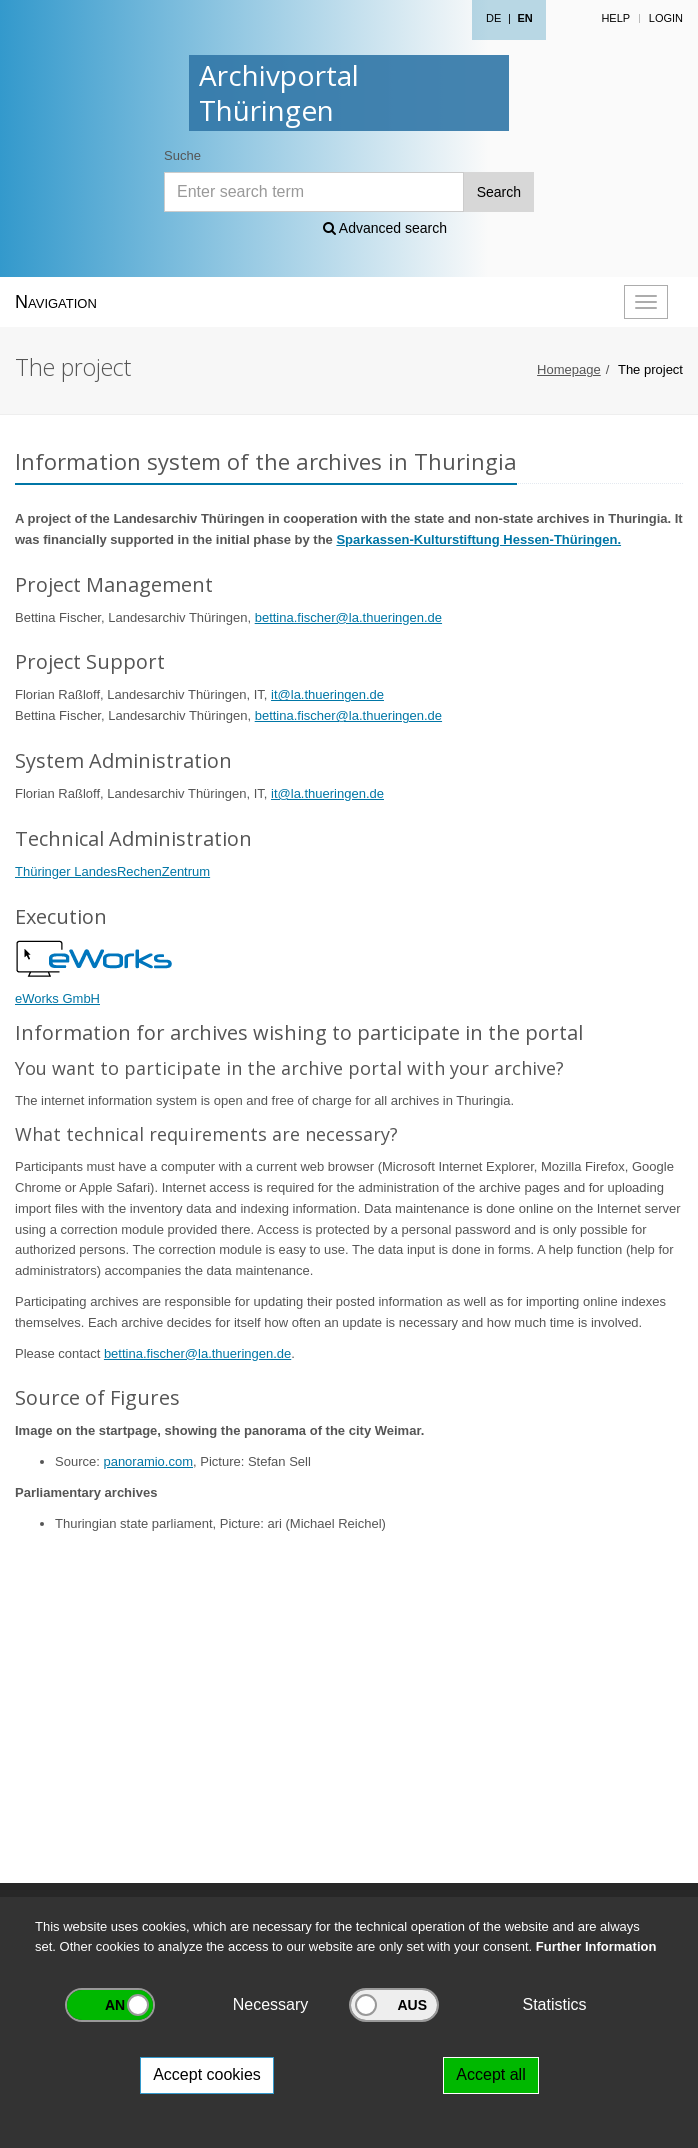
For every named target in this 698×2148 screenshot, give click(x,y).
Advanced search (385, 228)
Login (666, 18)
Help (615, 18)
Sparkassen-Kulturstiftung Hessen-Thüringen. (478, 539)
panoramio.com (148, 1461)
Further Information (596, 1946)
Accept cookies (207, 2074)
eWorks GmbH (57, 998)
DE (493, 18)
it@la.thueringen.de (327, 694)
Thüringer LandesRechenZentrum (112, 871)
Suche (182, 155)
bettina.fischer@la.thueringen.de (348, 617)
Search (499, 192)
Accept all (490, 2074)
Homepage (569, 369)
